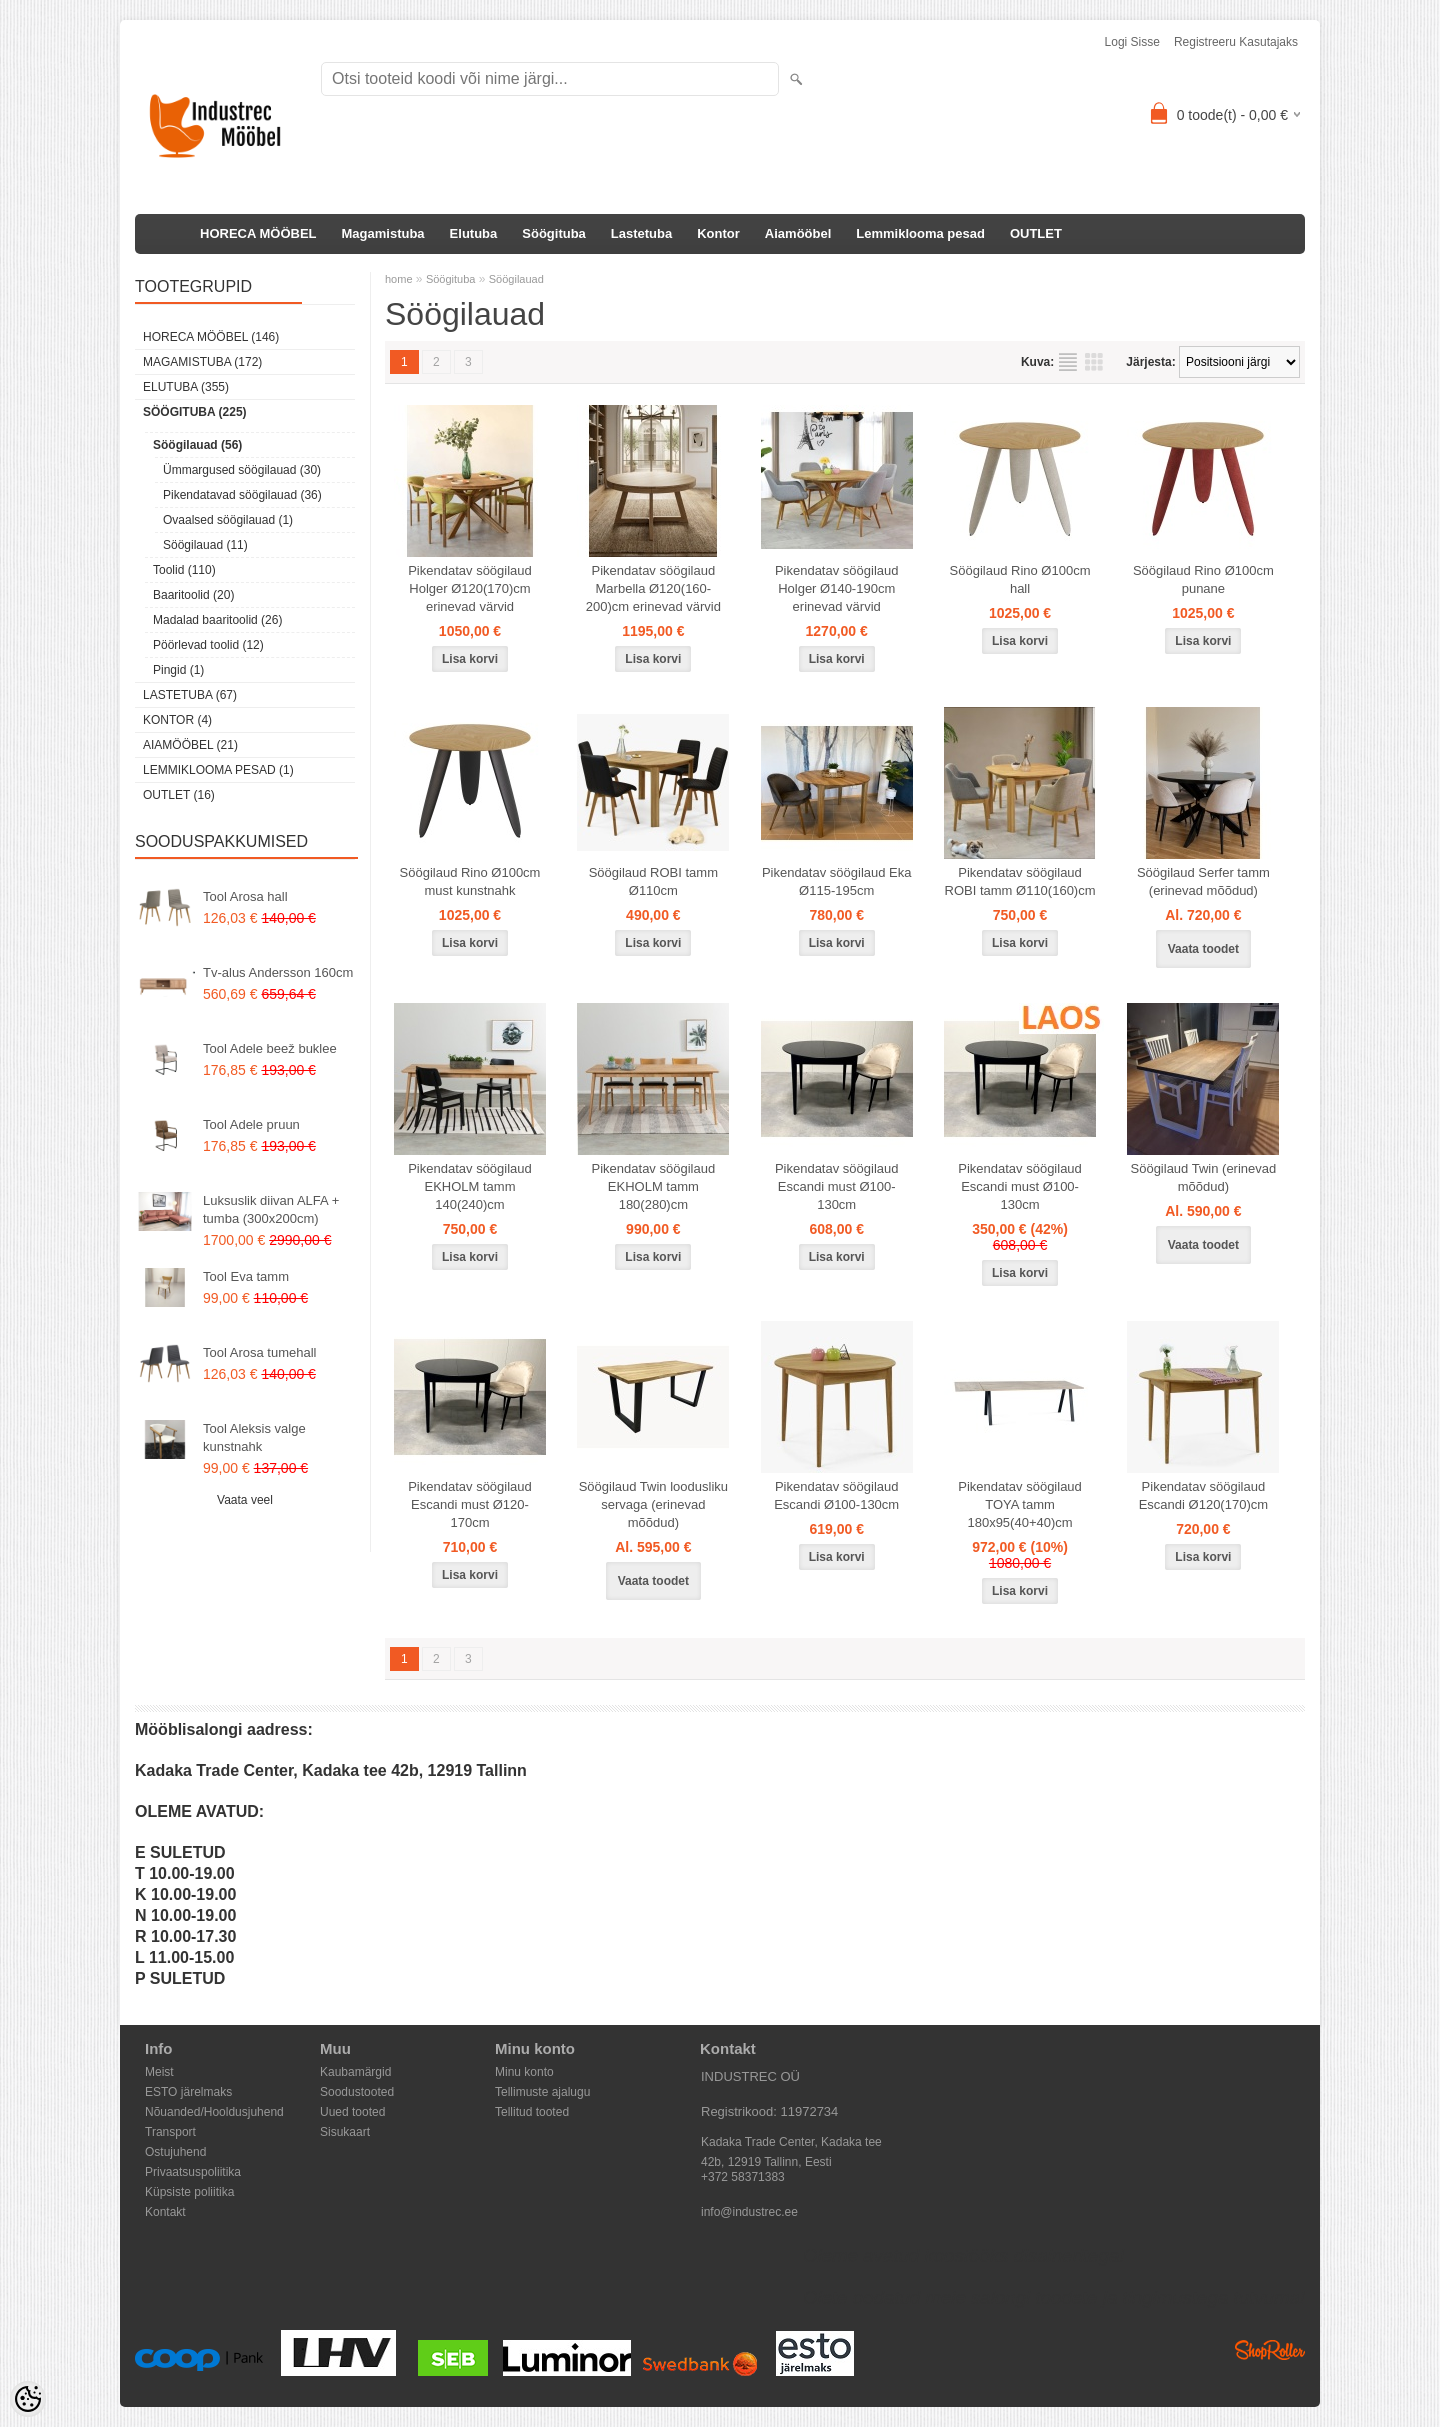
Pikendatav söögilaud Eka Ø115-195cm (837, 881)
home (399, 279)
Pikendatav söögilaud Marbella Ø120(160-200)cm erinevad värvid (653, 588)
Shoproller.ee (1270, 2350)
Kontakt (165, 2212)
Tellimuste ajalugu (542, 2092)
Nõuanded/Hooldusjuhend (214, 2112)
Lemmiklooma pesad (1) (218, 770)
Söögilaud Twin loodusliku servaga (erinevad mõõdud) (653, 1504)
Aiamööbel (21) (190, 745)
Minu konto (524, 2072)
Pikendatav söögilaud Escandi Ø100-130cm (836, 1495)
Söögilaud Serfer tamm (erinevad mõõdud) (1203, 881)
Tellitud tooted (532, 2112)
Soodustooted (357, 2092)
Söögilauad (516, 279)
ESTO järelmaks (188, 2092)
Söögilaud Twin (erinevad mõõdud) (1204, 1177)
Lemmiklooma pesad (920, 233)
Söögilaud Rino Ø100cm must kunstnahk (470, 881)
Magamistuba (383, 233)
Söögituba (554, 233)
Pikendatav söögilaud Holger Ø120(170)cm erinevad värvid (470, 588)
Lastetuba (641, 233)
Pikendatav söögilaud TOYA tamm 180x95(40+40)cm (1020, 1504)
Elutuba (474, 233)
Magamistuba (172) (202, 362)
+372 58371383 (743, 2177)
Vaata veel (245, 1500)
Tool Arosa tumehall (259, 1352)
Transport (170, 2132)
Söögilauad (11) (205, 545)
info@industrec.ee (749, 2212)
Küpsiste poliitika (189, 2192)
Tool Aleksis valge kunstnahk (254, 1437)
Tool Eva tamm (246, 1276)
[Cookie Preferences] (28, 2399)
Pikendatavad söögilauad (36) (242, 495)
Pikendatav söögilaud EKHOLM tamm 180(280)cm (654, 1186)
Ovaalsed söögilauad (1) (228, 520)
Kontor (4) (177, 720)
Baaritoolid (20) (193, 595)
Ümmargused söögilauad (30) (242, 470)
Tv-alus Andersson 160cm (278, 972)
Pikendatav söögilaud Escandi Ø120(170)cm (1203, 1495)
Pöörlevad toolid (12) (208, 645)
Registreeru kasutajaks (1236, 42)
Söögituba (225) (195, 412)
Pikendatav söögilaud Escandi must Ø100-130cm (837, 1186)
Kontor (718, 233)
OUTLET (1036, 233)
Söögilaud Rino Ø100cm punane (1203, 579)
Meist (159, 2072)
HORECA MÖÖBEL (258, 233)
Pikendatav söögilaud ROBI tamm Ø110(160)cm (1020, 881)
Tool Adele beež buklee (270, 1048)
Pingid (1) (178, 670)
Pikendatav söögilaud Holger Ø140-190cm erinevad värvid (837, 588)
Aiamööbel (798, 233)
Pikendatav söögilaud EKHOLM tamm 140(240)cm (470, 1186)
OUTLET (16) (179, 795)
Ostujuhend (175, 2152)
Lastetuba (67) (190, 695)
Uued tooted (352, 2112)
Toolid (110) (184, 570)
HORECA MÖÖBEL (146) (211, 337)
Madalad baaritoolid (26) (217, 620)
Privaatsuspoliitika (193, 2172)
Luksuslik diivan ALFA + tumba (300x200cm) (271, 1209)
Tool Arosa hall (245, 896)
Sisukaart (345, 2132)
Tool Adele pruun (251, 1124)
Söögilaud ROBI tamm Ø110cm (653, 881)
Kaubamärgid (355, 2072)
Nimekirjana (1068, 362)
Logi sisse (1132, 42)
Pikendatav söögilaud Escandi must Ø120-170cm (470, 1504)
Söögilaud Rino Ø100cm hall (1020, 579)
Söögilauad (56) (197, 445)
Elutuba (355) (186, 387)
